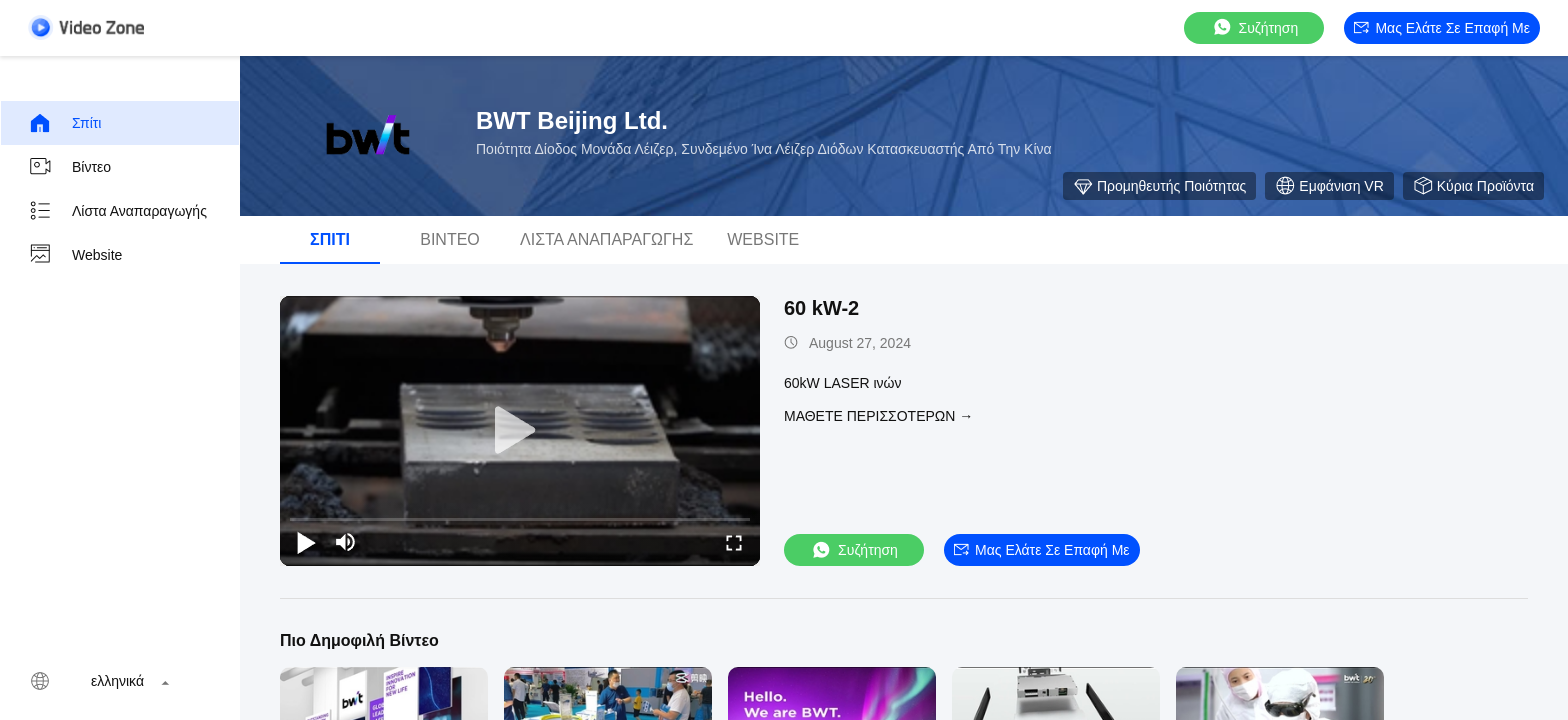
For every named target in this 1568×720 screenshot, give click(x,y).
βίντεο (69, 167)
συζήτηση (1255, 27)
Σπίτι (64, 123)
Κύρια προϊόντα (1473, 186)
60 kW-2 (821, 308)
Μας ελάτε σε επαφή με (1442, 28)
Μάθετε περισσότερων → (878, 416)
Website (75, 255)
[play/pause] (306, 542)
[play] (520, 431)
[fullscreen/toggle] (734, 542)
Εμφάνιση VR (1329, 186)
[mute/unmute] (346, 542)
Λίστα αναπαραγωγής (117, 211)
